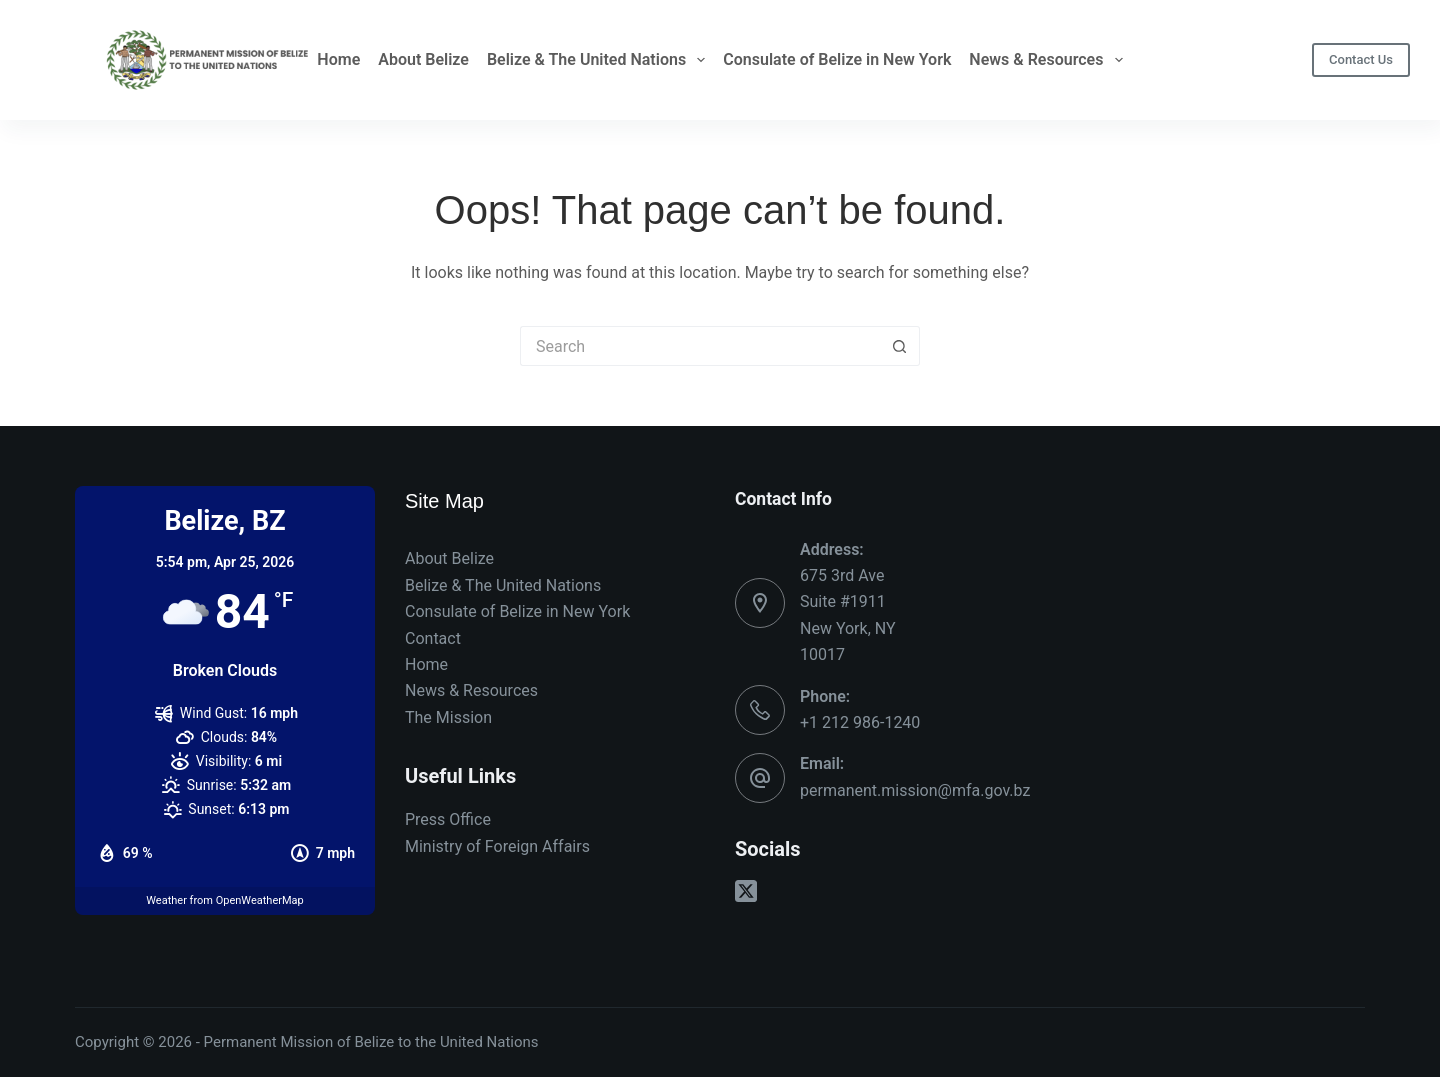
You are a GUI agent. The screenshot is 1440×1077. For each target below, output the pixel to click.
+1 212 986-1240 (860, 722)
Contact (433, 638)
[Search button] (900, 346)
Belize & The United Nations (596, 60)
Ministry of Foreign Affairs (497, 846)
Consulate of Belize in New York (837, 59)
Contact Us (1361, 59)
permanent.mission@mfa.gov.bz (915, 790)
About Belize (423, 59)
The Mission (448, 717)
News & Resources (1045, 60)
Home (338, 59)
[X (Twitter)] (746, 891)
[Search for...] (700, 346)
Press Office (448, 819)
